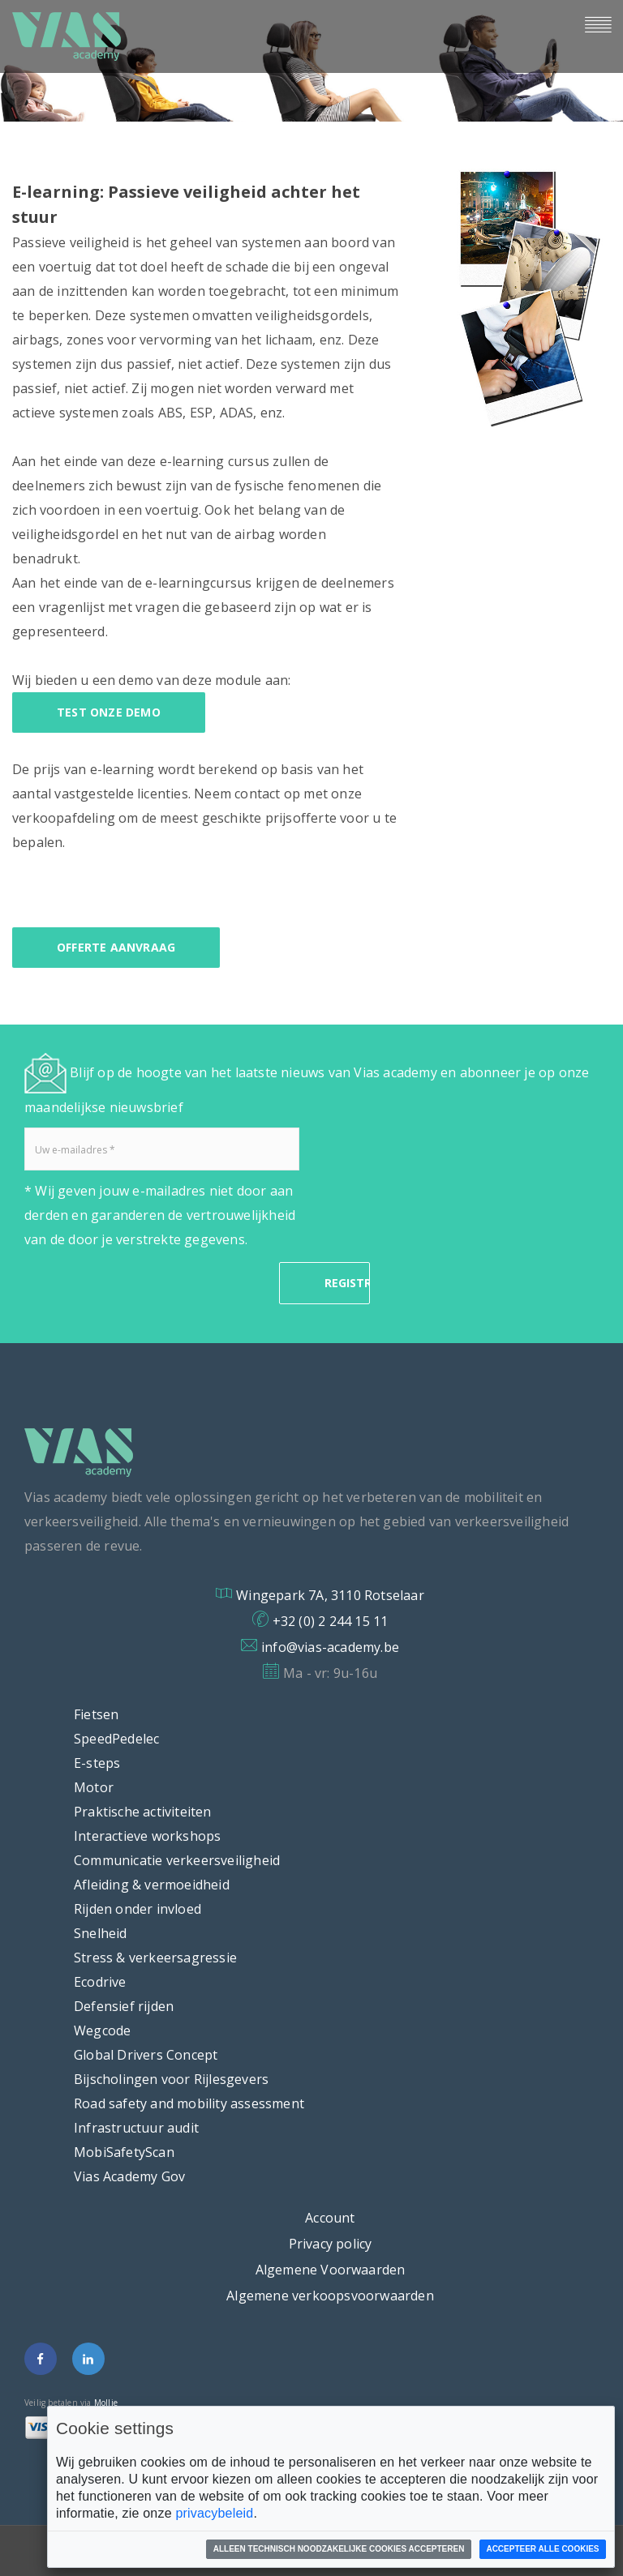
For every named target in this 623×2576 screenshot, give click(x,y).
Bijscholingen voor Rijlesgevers (171, 2079)
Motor (94, 1787)
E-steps (97, 1763)
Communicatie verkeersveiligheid (177, 1860)
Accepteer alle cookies (542, 2548)
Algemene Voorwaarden (331, 2270)
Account (329, 2218)
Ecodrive (100, 1982)
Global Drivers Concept (145, 2055)
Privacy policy (330, 2244)
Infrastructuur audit (136, 2128)
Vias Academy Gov (129, 2176)
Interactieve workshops (147, 1836)
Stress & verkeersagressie (155, 1957)
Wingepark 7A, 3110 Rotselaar (330, 1595)
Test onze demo (109, 712)
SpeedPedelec (116, 1739)
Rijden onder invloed (137, 1909)
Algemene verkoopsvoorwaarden (330, 2295)
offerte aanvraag (116, 947)
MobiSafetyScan (124, 2152)
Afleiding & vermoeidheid (152, 1884)
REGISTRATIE (347, 1282)
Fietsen (96, 1714)
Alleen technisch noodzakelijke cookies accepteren (339, 2548)
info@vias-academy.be (330, 1647)
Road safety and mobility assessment (189, 2103)
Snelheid (100, 1933)
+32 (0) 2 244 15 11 (331, 1621)
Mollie (106, 2402)
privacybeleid (214, 2513)
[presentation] (147, 1283)
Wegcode (102, 2030)
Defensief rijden (124, 2006)
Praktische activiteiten (143, 1812)
